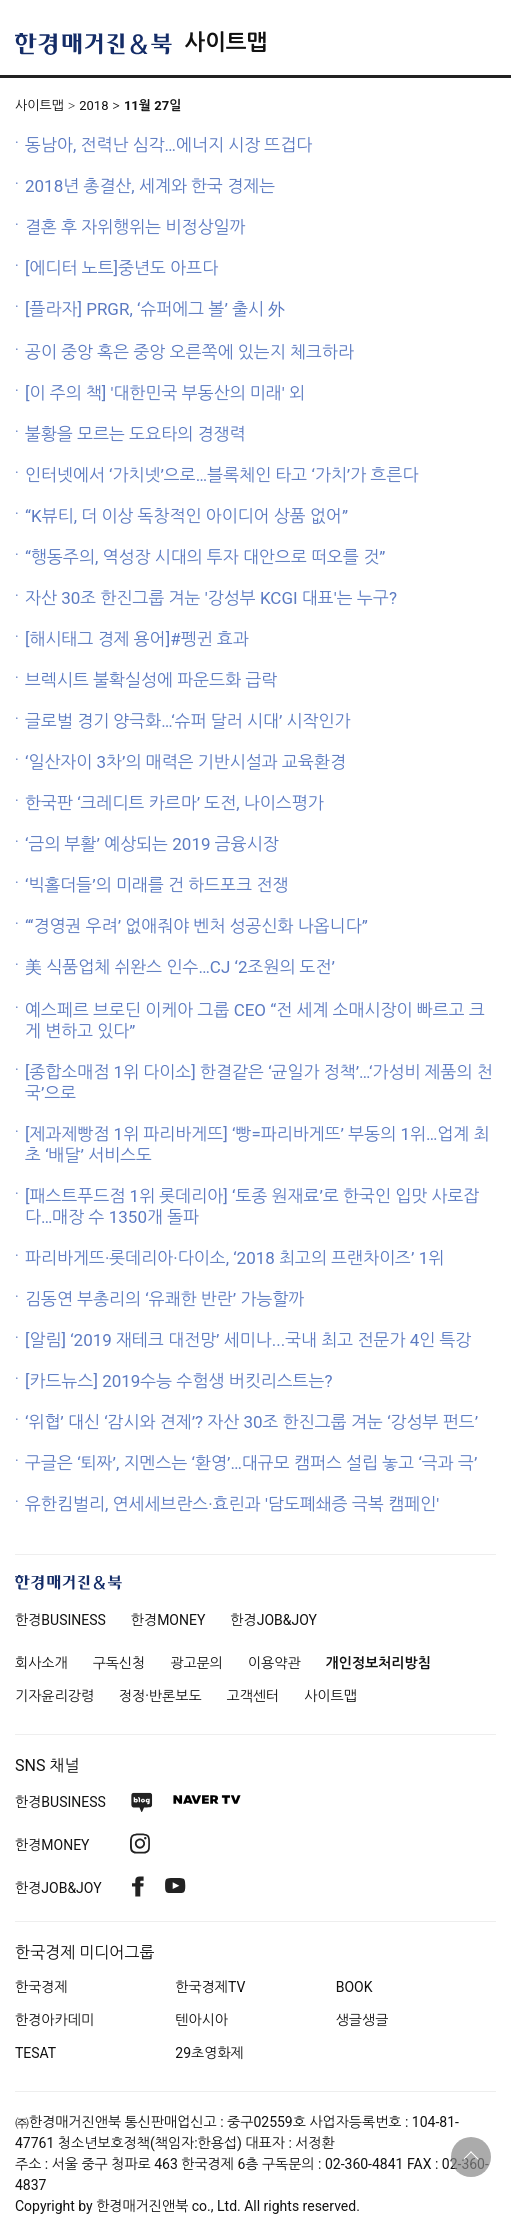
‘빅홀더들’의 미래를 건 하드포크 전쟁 (156, 885)
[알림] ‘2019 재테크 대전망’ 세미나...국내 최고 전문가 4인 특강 (248, 1340)
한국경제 (41, 1987)
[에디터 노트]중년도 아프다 (121, 268)
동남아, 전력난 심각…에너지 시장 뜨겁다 (168, 145)
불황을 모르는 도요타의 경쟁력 (135, 434)
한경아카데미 (54, 2020)
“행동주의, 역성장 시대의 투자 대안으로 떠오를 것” (205, 557)
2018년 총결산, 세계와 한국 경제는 (150, 186)
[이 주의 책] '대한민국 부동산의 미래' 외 (165, 393)
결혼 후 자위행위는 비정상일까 (135, 227)
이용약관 (274, 1663)
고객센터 (253, 1696)
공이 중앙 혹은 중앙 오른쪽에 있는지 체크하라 (189, 352)
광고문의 (196, 1663)
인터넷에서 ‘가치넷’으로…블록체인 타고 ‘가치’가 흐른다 (221, 475)
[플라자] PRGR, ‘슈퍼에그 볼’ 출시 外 (155, 309)
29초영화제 (209, 2053)
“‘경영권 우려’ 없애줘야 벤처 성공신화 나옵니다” (196, 926)
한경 (60, 1620)
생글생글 (362, 2020)
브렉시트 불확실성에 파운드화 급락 (151, 680)
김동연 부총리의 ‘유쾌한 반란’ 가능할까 (164, 1299)
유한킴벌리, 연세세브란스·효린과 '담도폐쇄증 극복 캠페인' (232, 1504)
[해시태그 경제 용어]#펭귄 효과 (137, 639)
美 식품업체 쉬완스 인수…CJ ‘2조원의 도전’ (180, 967)
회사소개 (41, 1663)
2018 (93, 105)
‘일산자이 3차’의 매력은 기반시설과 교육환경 (185, 762)
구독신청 (119, 1663)
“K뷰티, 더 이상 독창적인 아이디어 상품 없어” (186, 516)
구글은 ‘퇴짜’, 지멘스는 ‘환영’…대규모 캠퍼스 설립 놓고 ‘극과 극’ (251, 1463)
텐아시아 (201, 2020)
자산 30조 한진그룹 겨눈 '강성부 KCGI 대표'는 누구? (211, 598)
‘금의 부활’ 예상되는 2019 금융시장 (152, 844)
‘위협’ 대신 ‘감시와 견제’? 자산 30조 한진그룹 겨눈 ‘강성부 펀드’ (251, 1422)
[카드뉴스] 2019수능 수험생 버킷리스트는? (179, 1381)
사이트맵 (225, 42)
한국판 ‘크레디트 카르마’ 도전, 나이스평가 (174, 803)
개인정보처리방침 (378, 1663)
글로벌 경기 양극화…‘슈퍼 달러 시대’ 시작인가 (188, 721)
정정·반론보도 (160, 1696)
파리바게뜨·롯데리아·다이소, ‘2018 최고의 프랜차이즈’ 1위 (234, 1258)
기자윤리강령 (54, 1696)
